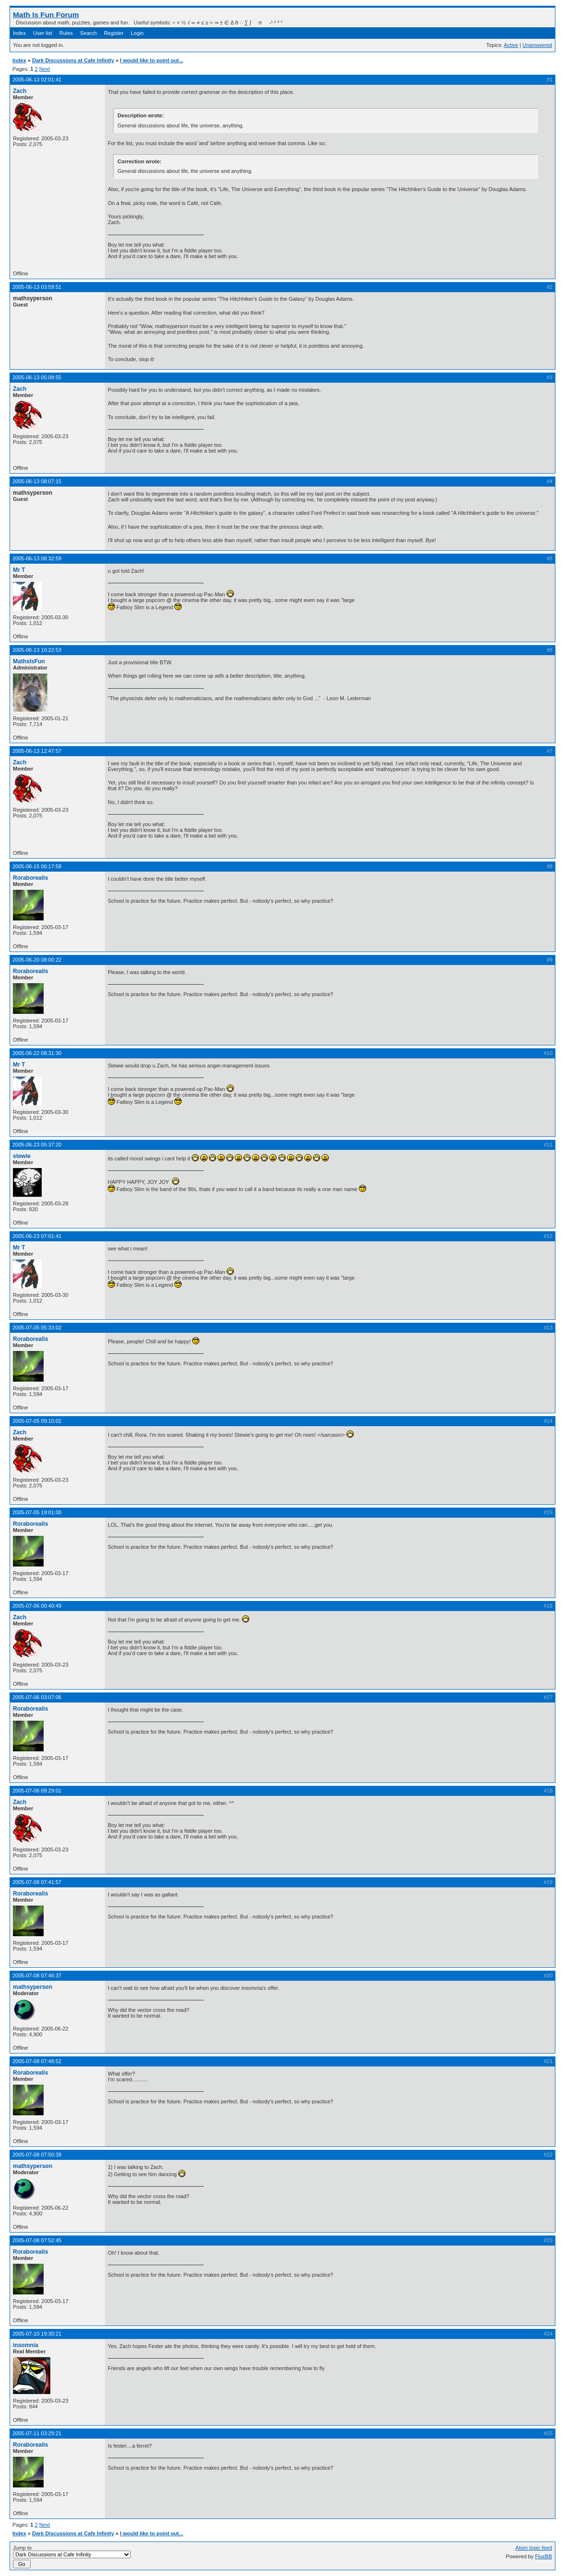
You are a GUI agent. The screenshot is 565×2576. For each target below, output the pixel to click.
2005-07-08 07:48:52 (36, 2061)
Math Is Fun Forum (46, 15)
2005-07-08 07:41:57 (36, 1882)
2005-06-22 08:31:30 (36, 1053)
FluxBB (543, 2556)
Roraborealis (30, 877)
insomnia (25, 2345)
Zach (19, 91)
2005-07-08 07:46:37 (36, 1975)
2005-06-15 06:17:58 (36, 866)
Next (44, 69)
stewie (22, 1156)
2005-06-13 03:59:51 (36, 287)
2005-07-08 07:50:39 (36, 2154)
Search (88, 33)
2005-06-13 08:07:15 (36, 481)
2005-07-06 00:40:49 (36, 1606)
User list (42, 33)
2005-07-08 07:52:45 (36, 2240)
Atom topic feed (534, 2548)
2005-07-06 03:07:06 (36, 1697)
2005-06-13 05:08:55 (36, 377)
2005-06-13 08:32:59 (36, 558)
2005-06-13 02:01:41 (36, 79)
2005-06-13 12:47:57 (36, 751)
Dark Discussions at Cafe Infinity (73, 60)
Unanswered (537, 45)
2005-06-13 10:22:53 (36, 650)
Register (114, 33)
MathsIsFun (29, 661)
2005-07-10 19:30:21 (36, 2334)
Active (511, 45)
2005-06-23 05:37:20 (36, 1144)
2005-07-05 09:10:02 (36, 1421)
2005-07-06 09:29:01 (36, 1790)
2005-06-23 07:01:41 (36, 1236)
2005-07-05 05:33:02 (36, 1327)
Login (137, 33)
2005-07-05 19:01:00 (36, 1512)
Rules (66, 33)
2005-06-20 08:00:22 (36, 960)
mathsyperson (32, 1987)
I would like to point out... (151, 60)
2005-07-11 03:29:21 (36, 2433)
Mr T (19, 570)
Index (19, 33)
